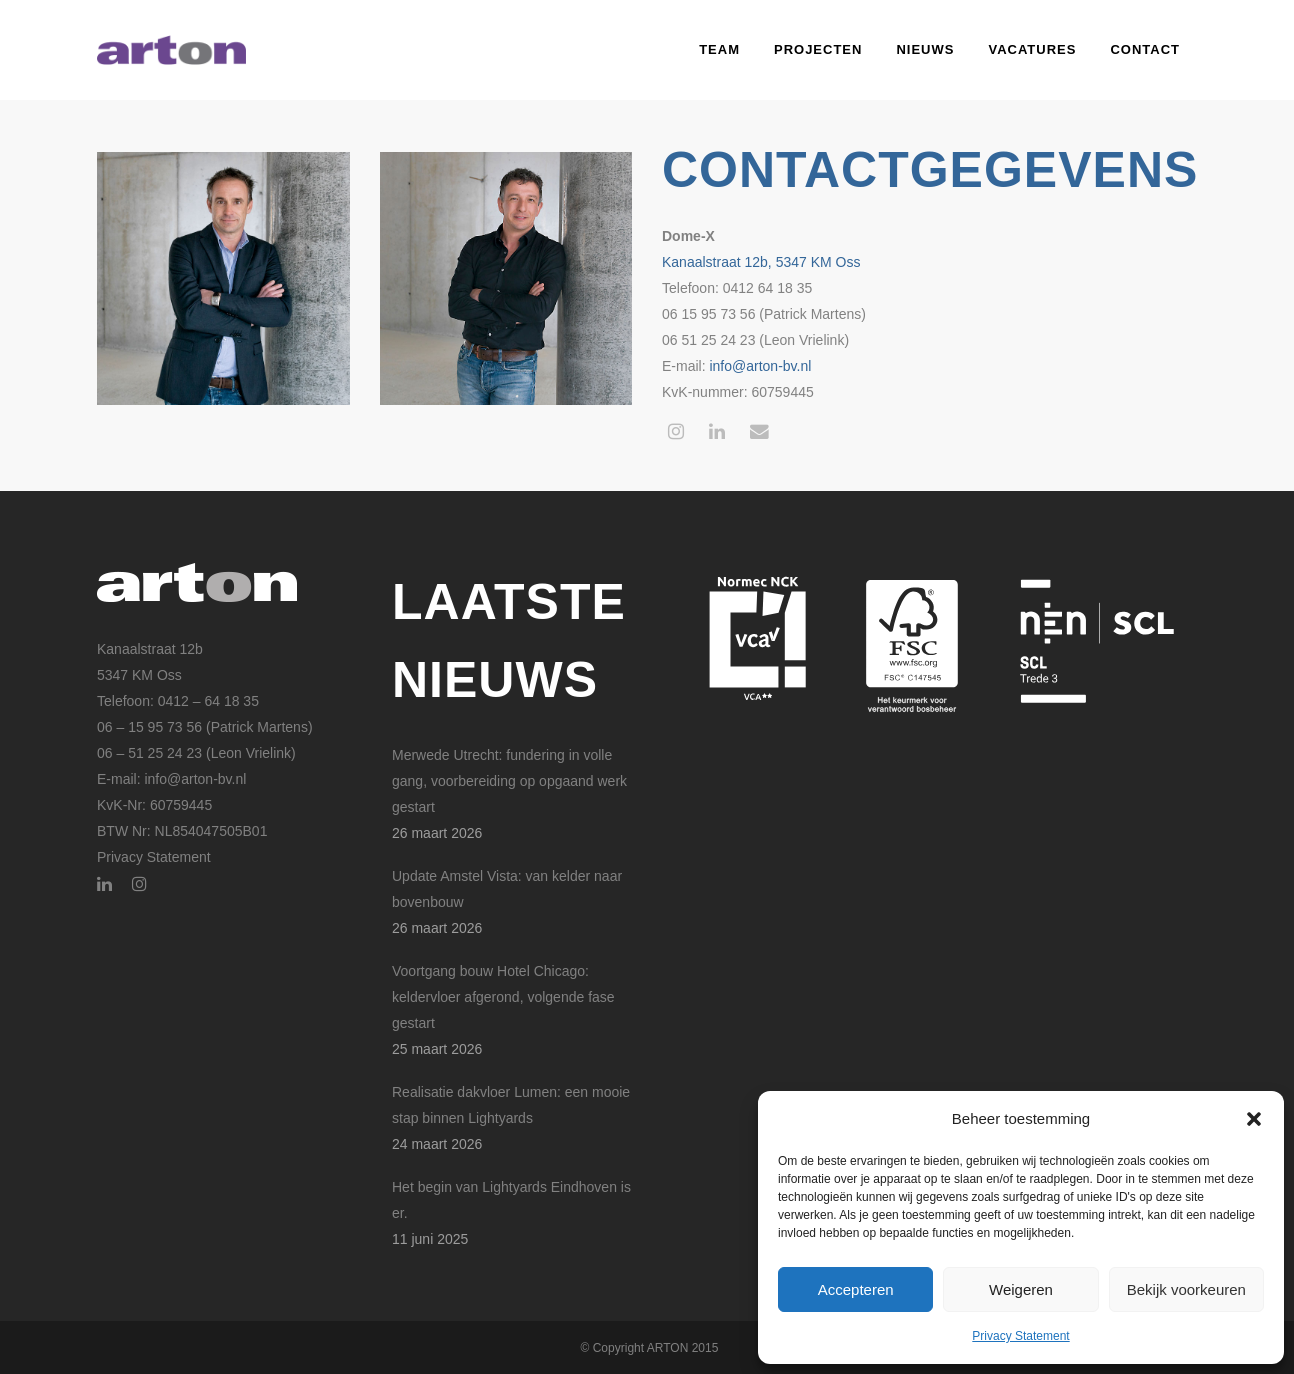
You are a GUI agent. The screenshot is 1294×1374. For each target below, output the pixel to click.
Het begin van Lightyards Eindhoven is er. (511, 1200)
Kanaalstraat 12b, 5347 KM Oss (761, 262)
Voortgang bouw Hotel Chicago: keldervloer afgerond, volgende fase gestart (503, 997)
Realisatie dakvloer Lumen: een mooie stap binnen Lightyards (511, 1105)
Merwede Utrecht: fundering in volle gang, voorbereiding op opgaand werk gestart (509, 781)
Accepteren (856, 1289)
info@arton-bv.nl (760, 366)
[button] (1254, 1119)
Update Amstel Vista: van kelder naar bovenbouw (507, 889)
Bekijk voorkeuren (1186, 1289)
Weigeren (1021, 1289)
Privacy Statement (1020, 1336)
